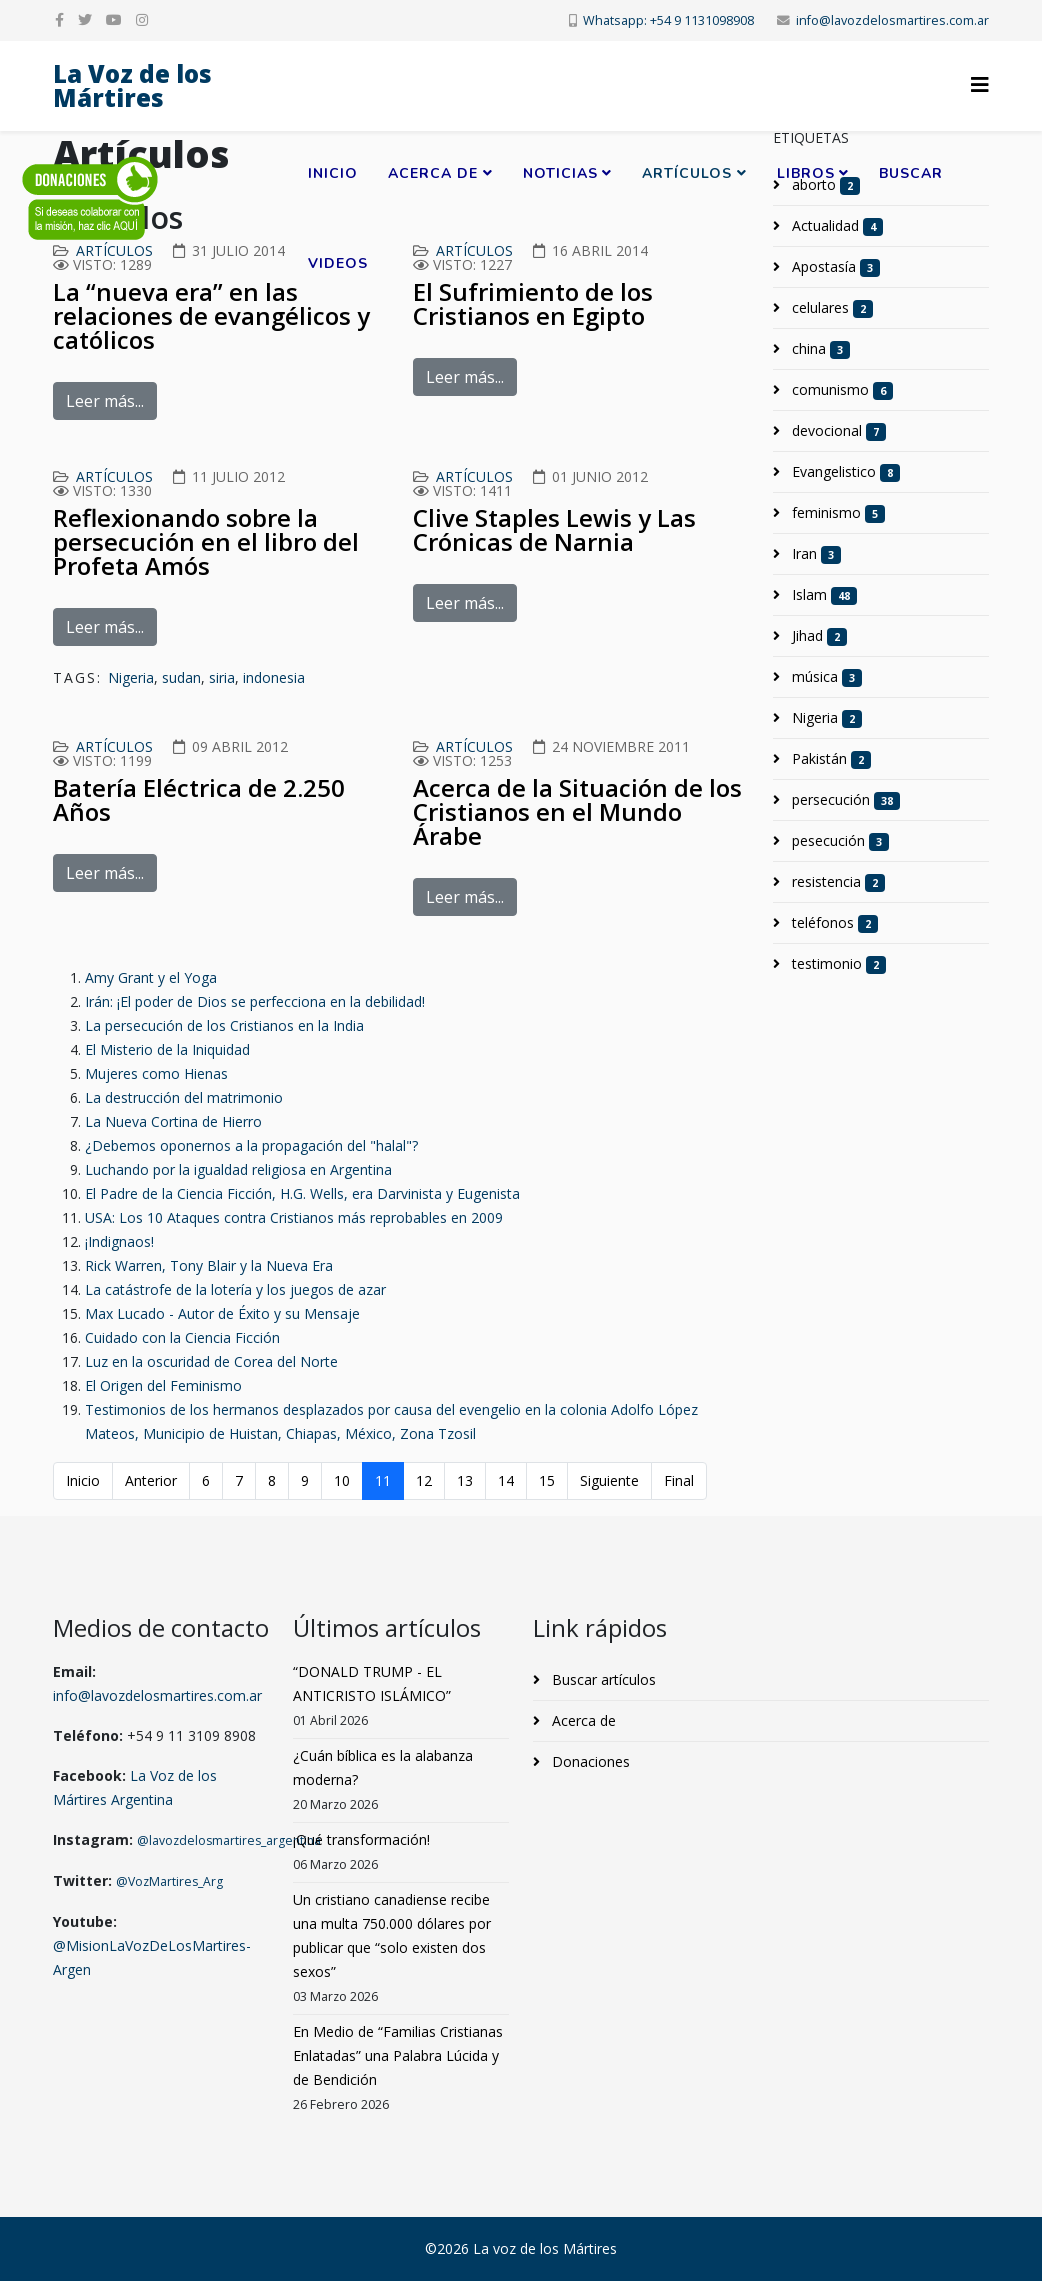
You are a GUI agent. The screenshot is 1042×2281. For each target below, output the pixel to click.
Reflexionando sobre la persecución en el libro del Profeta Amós (206, 541)
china (819, 349)
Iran (814, 554)
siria (222, 677)
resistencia (836, 882)
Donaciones (589, 1761)
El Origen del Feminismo (163, 1385)
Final (679, 1480)
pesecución (838, 841)
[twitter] (85, 19)
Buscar (911, 173)
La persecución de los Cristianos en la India (224, 1025)
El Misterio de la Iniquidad (167, 1049)
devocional (837, 431)
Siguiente (609, 1480)
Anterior (151, 1480)
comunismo (840, 390)
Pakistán (829, 759)
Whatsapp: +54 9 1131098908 (668, 20)
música (825, 677)
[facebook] (59, 19)
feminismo (836, 513)
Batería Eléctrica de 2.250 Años (199, 799)
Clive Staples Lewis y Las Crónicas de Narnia (554, 529)
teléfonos (833, 923)
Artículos (687, 173)
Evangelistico (844, 472)
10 (342, 1480)
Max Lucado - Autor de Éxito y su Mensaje (222, 1313)
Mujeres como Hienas (156, 1073)
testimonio (837, 964)
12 (424, 1480)
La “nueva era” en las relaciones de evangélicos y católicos (211, 315)
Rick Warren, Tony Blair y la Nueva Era (209, 1265)
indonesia (274, 677)
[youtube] (114, 19)
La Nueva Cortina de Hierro (173, 1121)
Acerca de (433, 173)
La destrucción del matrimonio (184, 1097)
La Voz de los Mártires (132, 85)
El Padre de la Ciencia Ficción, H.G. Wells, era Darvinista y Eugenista (302, 1193)
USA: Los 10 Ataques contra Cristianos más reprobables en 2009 (294, 1217)
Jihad (817, 636)
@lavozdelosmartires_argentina (229, 1840)
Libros (806, 173)
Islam (822, 595)
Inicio (333, 173)
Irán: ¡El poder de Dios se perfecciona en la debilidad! (255, 1001)
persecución (844, 800)
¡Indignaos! (119, 1241)
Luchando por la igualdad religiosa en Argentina (238, 1169)
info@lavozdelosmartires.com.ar (892, 20)
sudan (181, 677)
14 (506, 1480)
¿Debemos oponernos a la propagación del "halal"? (251, 1145)
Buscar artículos (602, 1679)
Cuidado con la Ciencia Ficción (182, 1337)
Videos (338, 263)
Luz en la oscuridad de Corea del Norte (211, 1361)
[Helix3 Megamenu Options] (980, 84)
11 (383, 1480)
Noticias (560, 173)
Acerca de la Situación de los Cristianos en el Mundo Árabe (577, 811)
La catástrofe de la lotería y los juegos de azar (235, 1289)
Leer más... (105, 401)
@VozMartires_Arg (169, 1881)
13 (465, 1480)
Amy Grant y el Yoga (151, 977)
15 (547, 1480)
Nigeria (131, 677)
